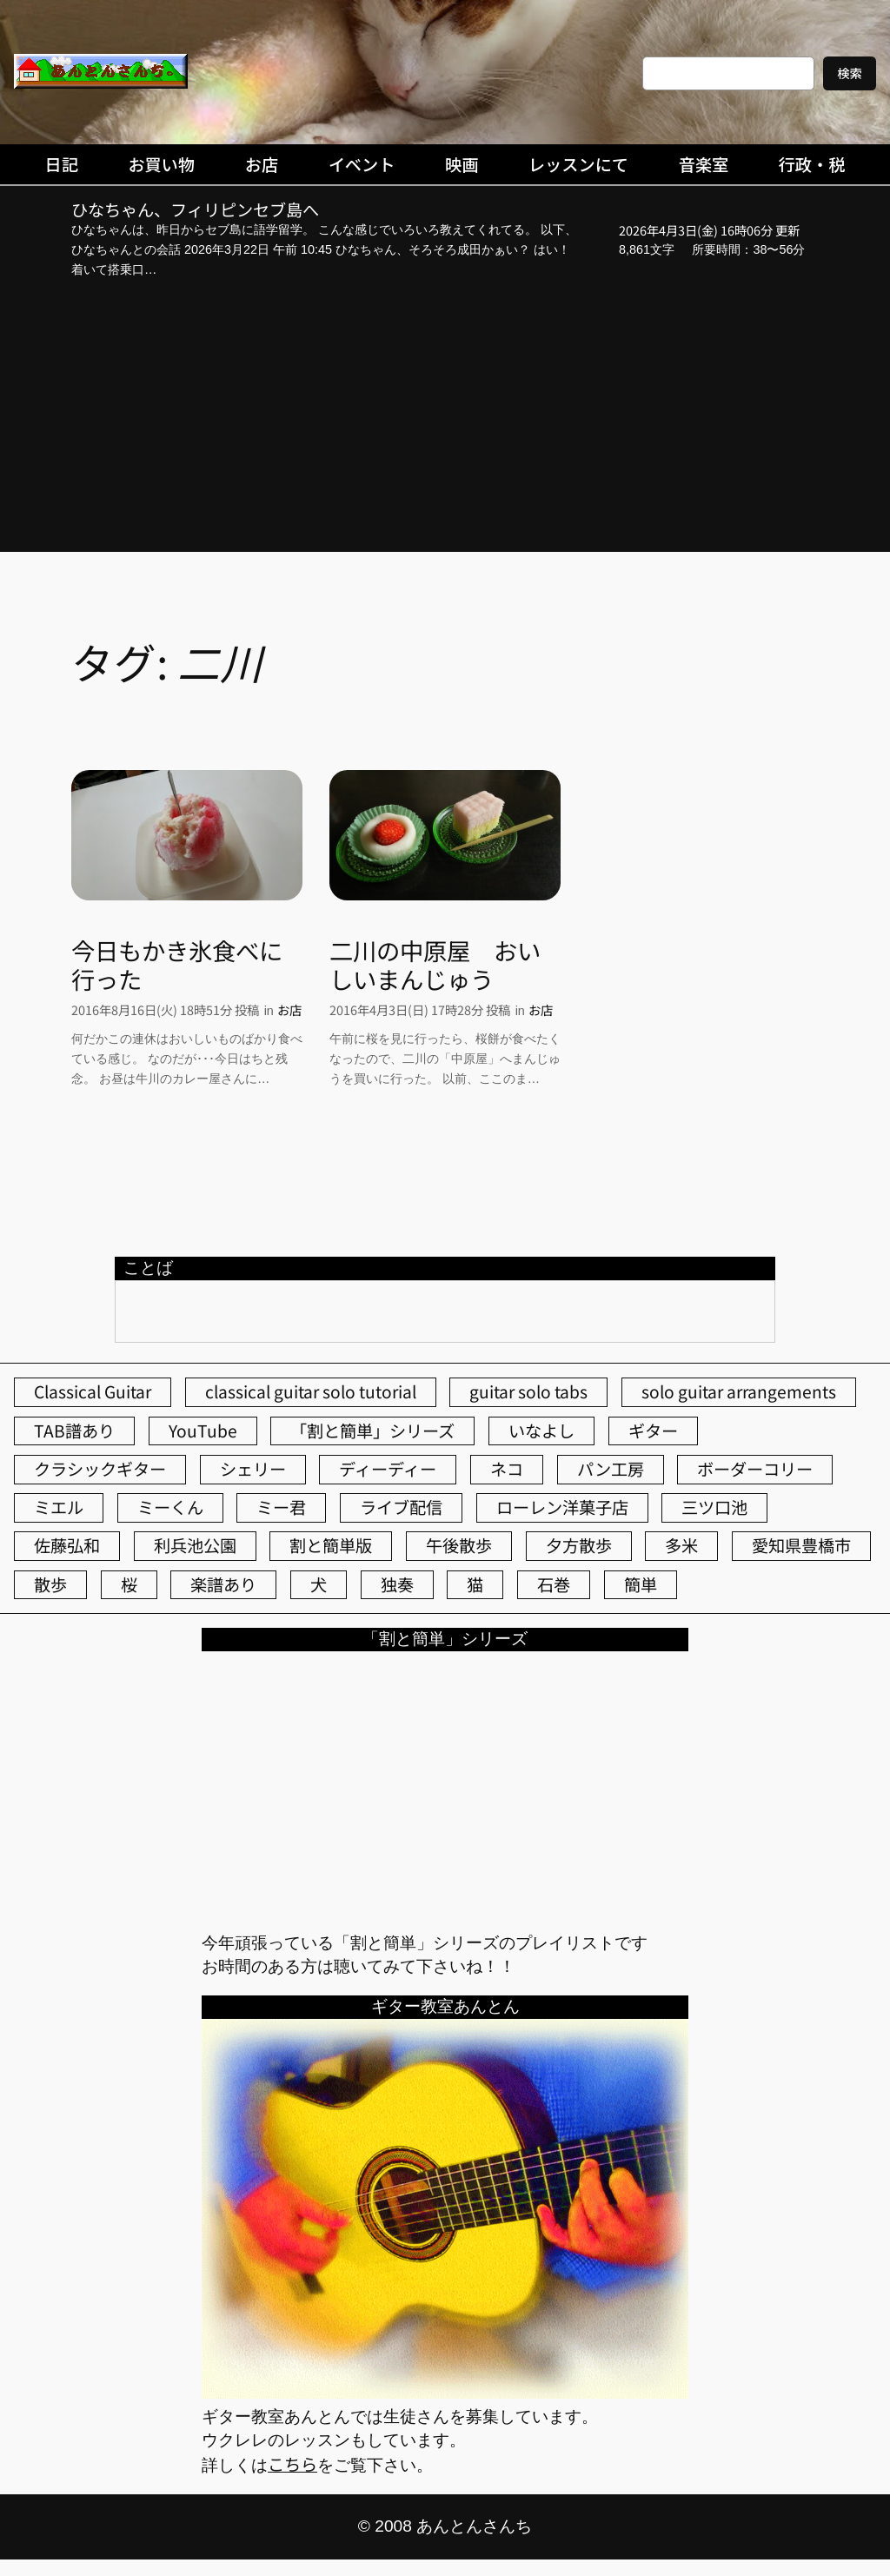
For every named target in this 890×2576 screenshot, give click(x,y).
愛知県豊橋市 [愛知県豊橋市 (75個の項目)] (801, 1545)
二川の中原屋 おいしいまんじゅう (435, 964)
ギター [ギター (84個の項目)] (653, 1430)
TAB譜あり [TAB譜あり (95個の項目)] (74, 1430)
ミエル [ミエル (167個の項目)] (58, 1507)
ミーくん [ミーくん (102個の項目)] (170, 1507)
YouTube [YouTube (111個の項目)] (203, 1430)
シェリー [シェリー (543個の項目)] (253, 1469)
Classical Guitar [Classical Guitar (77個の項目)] (92, 1391)
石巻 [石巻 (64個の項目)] (553, 1584)
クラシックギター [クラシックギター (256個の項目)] (100, 1469)
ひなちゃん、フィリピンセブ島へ (195, 210)
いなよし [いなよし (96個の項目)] (541, 1430)
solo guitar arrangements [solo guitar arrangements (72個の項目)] (738, 1391)
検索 (849, 72)
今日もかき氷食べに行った (176, 964)
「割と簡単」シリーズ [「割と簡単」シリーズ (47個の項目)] (372, 1430)
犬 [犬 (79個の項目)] (318, 1584)
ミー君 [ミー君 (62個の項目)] (281, 1507)
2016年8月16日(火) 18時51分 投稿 (165, 1009)
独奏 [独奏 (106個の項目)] (397, 1584)
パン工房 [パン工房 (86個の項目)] (610, 1469)
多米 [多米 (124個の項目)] (681, 1545)
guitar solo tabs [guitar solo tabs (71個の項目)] (528, 1391)
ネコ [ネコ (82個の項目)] (506, 1469)
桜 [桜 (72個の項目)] (129, 1584)
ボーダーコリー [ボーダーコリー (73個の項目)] (755, 1469)
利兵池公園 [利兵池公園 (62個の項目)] (195, 1545)
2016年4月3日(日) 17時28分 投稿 (419, 1009)
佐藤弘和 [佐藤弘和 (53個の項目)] (67, 1545)
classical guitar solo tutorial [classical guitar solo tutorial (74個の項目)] (310, 1391)
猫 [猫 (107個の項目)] (475, 1584)
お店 (289, 1009)
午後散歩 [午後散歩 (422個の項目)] (459, 1545)
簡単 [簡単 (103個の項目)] (640, 1584)
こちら (292, 2464)
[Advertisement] (445, 418)
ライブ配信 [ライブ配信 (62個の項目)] (401, 1507)
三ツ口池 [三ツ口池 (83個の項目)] (714, 1507)
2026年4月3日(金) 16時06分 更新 (709, 230)
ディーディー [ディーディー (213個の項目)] (387, 1469)
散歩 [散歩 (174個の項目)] (50, 1584)
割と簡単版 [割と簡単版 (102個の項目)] (330, 1545)
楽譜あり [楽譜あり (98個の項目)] (223, 1584)
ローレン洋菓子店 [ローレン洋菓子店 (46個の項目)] (562, 1507)
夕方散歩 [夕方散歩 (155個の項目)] (579, 1545)
